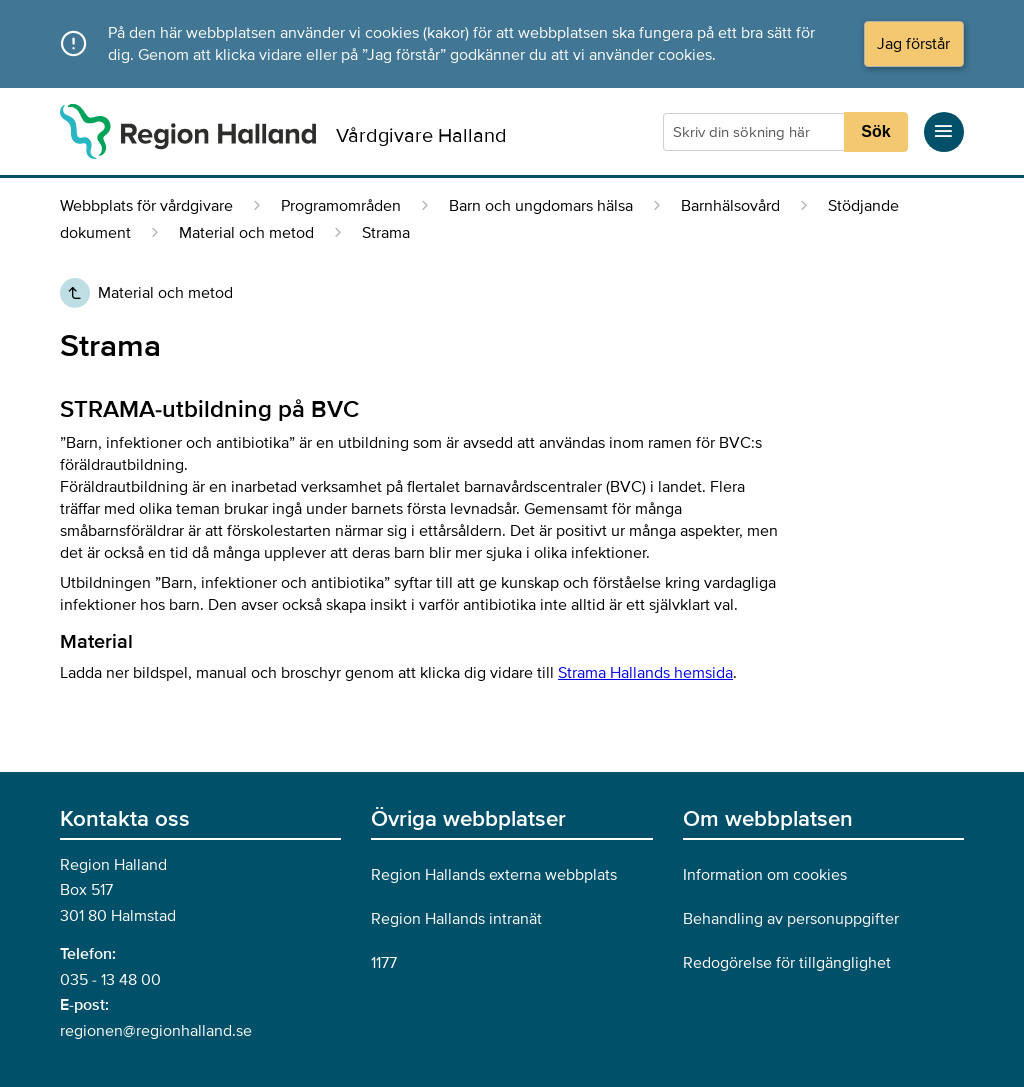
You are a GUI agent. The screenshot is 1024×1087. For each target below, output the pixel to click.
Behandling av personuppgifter (791, 919)
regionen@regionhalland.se (156, 1031)
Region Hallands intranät (456, 919)
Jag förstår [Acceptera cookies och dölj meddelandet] (913, 44)
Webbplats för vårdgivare (146, 206)
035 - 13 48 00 (110, 980)
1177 (384, 963)
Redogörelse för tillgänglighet (787, 963)
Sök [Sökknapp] (875, 131)
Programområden (341, 206)
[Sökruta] (756, 132)
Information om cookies (765, 875)
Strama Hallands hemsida (645, 673)
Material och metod (246, 233)
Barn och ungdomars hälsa (541, 206)
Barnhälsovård (730, 206)
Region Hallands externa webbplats (494, 875)
